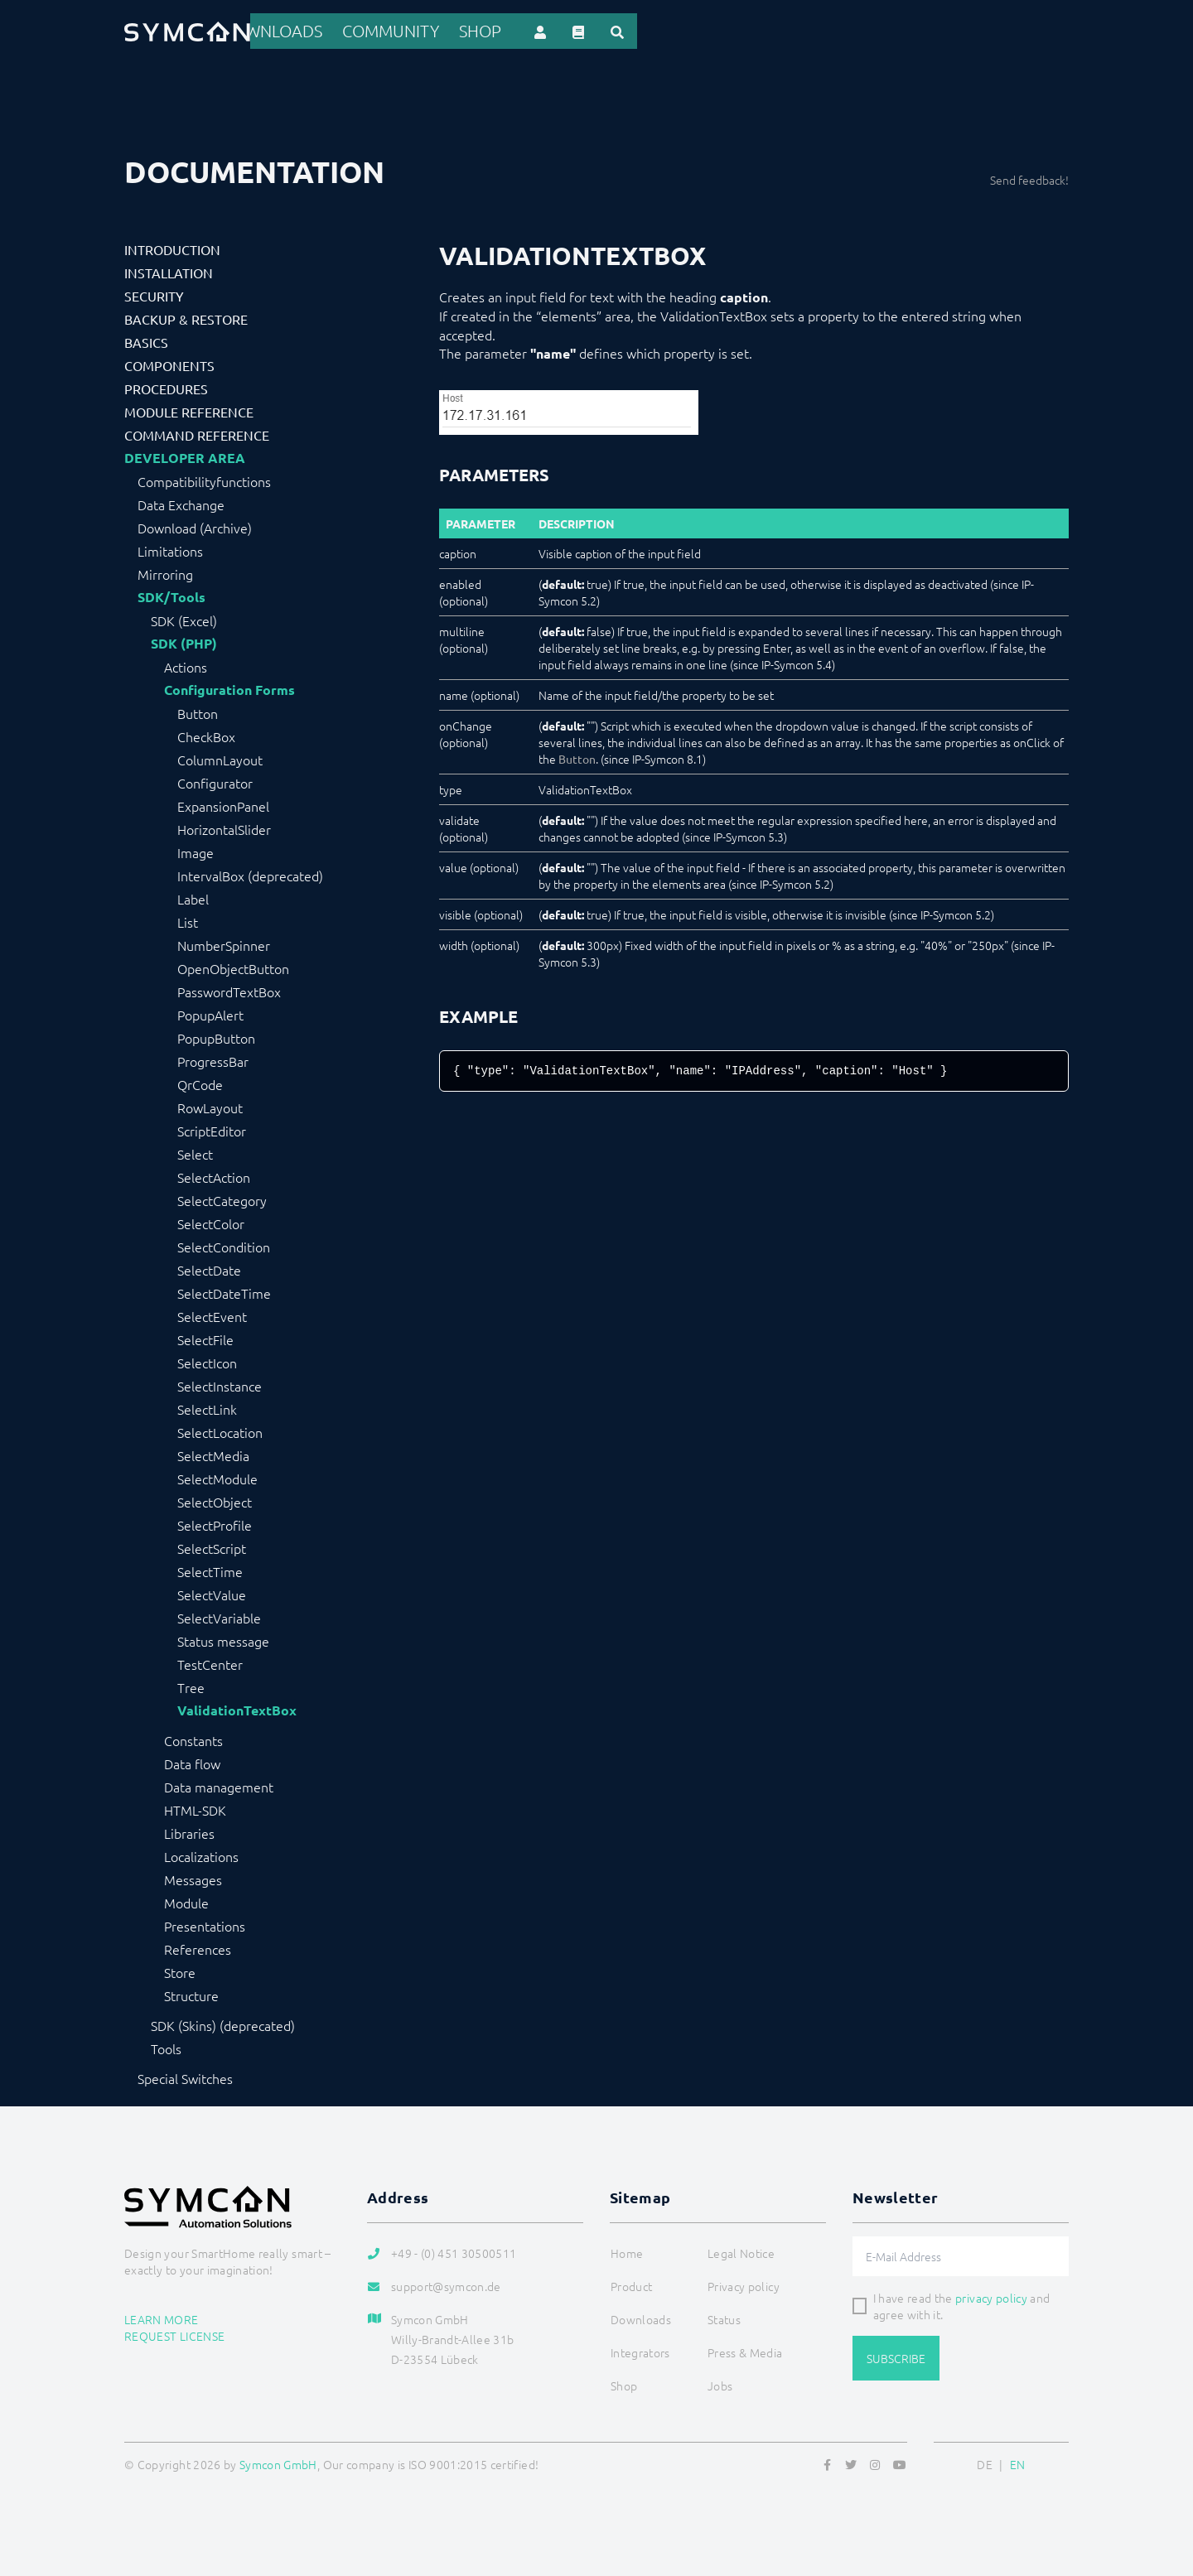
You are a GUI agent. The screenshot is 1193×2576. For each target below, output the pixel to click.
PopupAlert (210, 1012)
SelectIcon (207, 1360)
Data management (218, 1784)
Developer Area (184, 455)
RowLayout (210, 1105)
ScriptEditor (211, 1128)
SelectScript (211, 1545)
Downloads (758, 30)
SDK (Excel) (184, 618)
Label (193, 896)
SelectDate (209, 1267)
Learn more (161, 2316)
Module (186, 1900)
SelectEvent (212, 1313)
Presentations (204, 1923)
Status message (223, 1638)
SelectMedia (213, 1453)
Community (848, 30)
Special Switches (185, 2075)
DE (985, 2461)
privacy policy (991, 2295)
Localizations (201, 1853)
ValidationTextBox (237, 1708)
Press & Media (745, 2350)
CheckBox (206, 734)
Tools (166, 2046)
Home (428, 30)
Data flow (192, 1761)
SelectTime (210, 1569)
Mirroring (165, 571)
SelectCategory (222, 1197)
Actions (185, 664)
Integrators (664, 30)
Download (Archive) (195, 525)
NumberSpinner (223, 942)
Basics (146, 339)
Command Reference (196, 432)
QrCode (200, 1081)
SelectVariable (219, 1615)
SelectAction (213, 1174)
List (187, 919)
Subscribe (896, 2355)
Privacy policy (744, 2283)
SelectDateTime (224, 1290)
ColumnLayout (220, 757)
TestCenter (210, 1661)
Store (180, 1969)
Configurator (215, 780)
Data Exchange (181, 502)
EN (1018, 2461)
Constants (193, 1737)
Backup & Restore (186, 316)
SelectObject (214, 1499)
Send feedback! (1029, 177)
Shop (918, 30)
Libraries (189, 1830)
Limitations (170, 548)
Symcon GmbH (278, 2461)
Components (169, 363)
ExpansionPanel (223, 803)
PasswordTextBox (229, 989)
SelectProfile (214, 1522)
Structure (191, 1993)
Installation (168, 270)
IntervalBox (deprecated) (250, 873)
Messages (193, 1877)
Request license (174, 2332)
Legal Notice (741, 2250)
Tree (191, 1684)
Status (724, 2316)
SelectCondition (223, 1244)
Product (492, 30)
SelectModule (217, 1476)
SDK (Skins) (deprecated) (223, 2022)
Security (154, 293)
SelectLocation (220, 1429)
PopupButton (216, 1035)
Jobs (720, 2383)
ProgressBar (213, 1058)
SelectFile (205, 1337)
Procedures (166, 386)
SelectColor (210, 1221)
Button (197, 710)
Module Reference (189, 409)
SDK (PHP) (184, 641)
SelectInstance (219, 1383)
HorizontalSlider (224, 826)
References (573, 30)
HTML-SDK (195, 1807)
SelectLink (207, 1406)
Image (195, 850)
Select (195, 1151)
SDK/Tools (171, 594)
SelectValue (211, 1592)
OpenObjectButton (233, 966)
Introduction (172, 247)
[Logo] (187, 30)
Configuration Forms (229, 687)
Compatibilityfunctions (204, 478)
